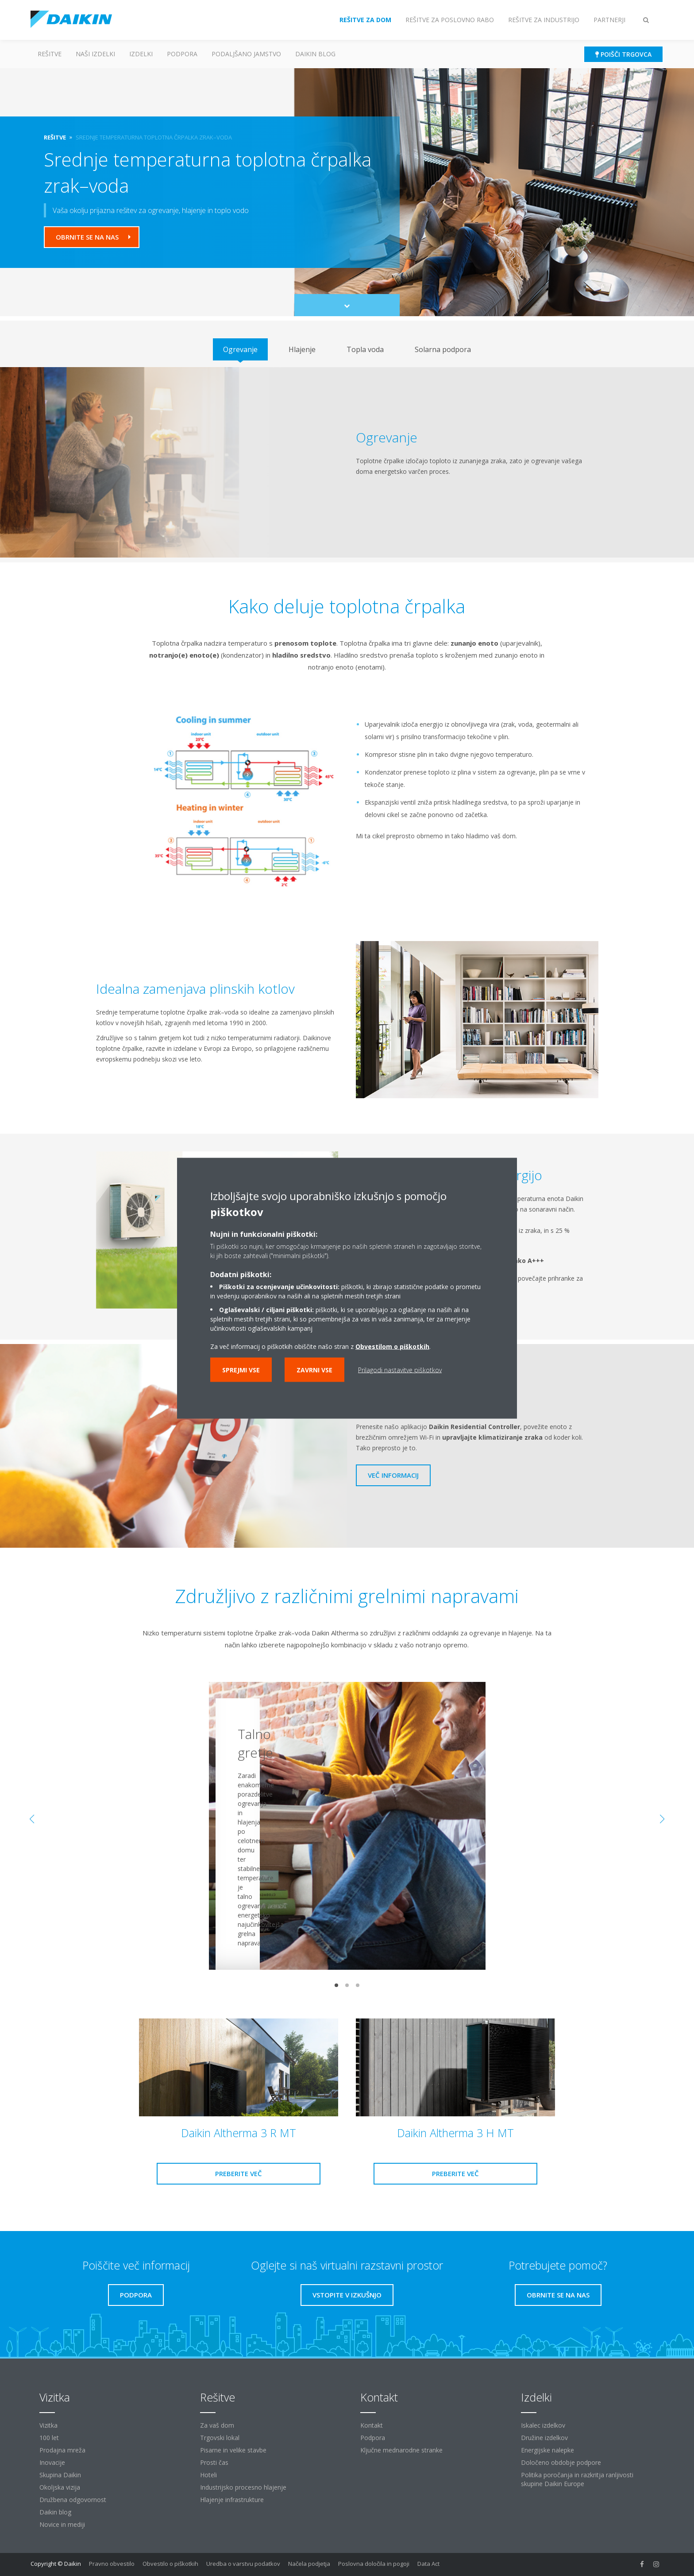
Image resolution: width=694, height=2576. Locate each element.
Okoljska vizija (59, 2487)
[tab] (240, 349)
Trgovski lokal (219, 2437)
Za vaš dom (217, 2425)
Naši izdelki (95, 54)
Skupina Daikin (60, 2475)
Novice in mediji (62, 2524)
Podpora (182, 54)
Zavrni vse (314, 1369)
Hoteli (208, 2475)
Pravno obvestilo (112, 2564)
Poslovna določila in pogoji (373, 2564)
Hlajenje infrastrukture (232, 2499)
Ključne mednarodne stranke (401, 2450)
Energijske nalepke (547, 2450)
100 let (49, 2437)
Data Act (428, 2564)
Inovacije (52, 2462)
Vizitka (48, 2425)
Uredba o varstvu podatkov (243, 2564)
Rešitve (50, 54)
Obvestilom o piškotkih (392, 1346)
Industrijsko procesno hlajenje (243, 2487)
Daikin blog (315, 54)
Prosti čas (214, 2462)
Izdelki (141, 54)
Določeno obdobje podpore (561, 2462)
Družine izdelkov (544, 2437)
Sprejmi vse (241, 1369)
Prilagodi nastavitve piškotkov (400, 1369)
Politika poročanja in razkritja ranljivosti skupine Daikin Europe (577, 2479)
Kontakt (371, 2425)
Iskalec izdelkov (543, 2425)
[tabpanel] (347, 462)
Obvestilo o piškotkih (170, 2564)
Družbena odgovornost (72, 2499)
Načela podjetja (309, 2564)
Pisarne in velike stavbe (233, 2450)
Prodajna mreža (62, 2450)
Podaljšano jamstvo (246, 54)
